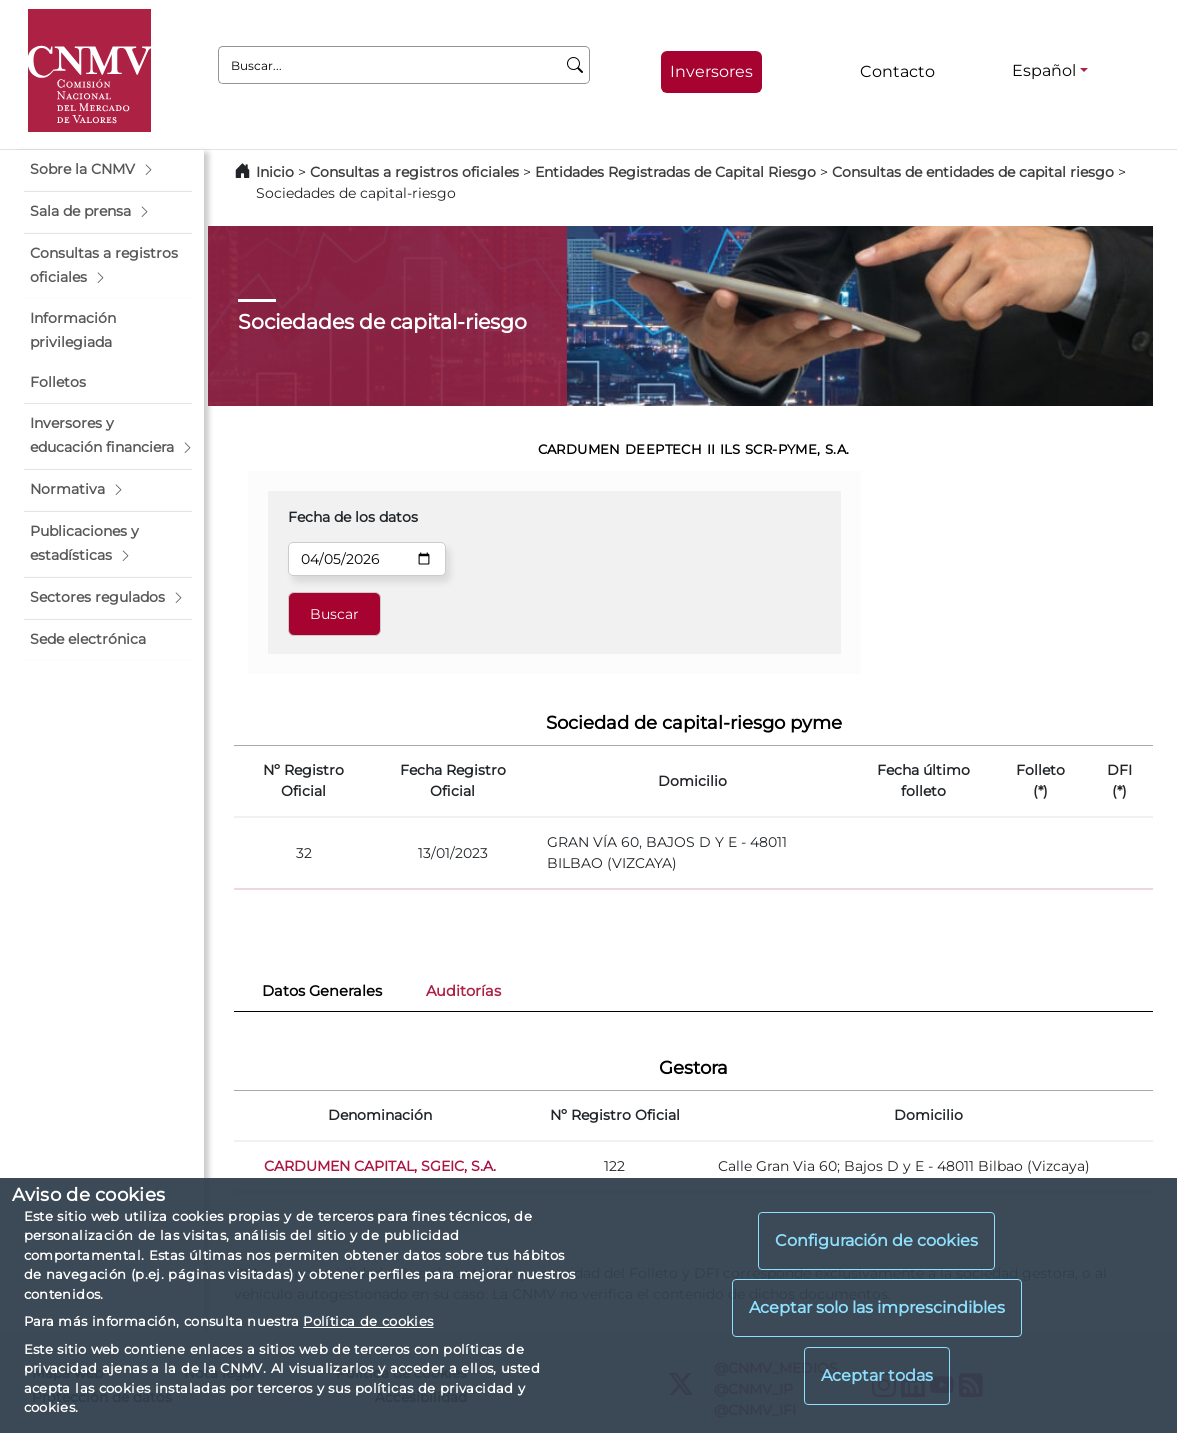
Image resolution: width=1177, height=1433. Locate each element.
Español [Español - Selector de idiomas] (1044, 70)
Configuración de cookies (876, 1240)
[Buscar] (575, 65)
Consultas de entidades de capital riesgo (973, 172)
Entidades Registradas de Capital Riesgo (675, 172)
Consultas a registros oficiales (414, 172)
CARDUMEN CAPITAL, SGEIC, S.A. (380, 1166)
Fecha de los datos (353, 517)
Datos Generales (322, 991)
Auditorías (463, 991)
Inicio (275, 172)
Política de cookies (368, 1321)
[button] (108, 170)
